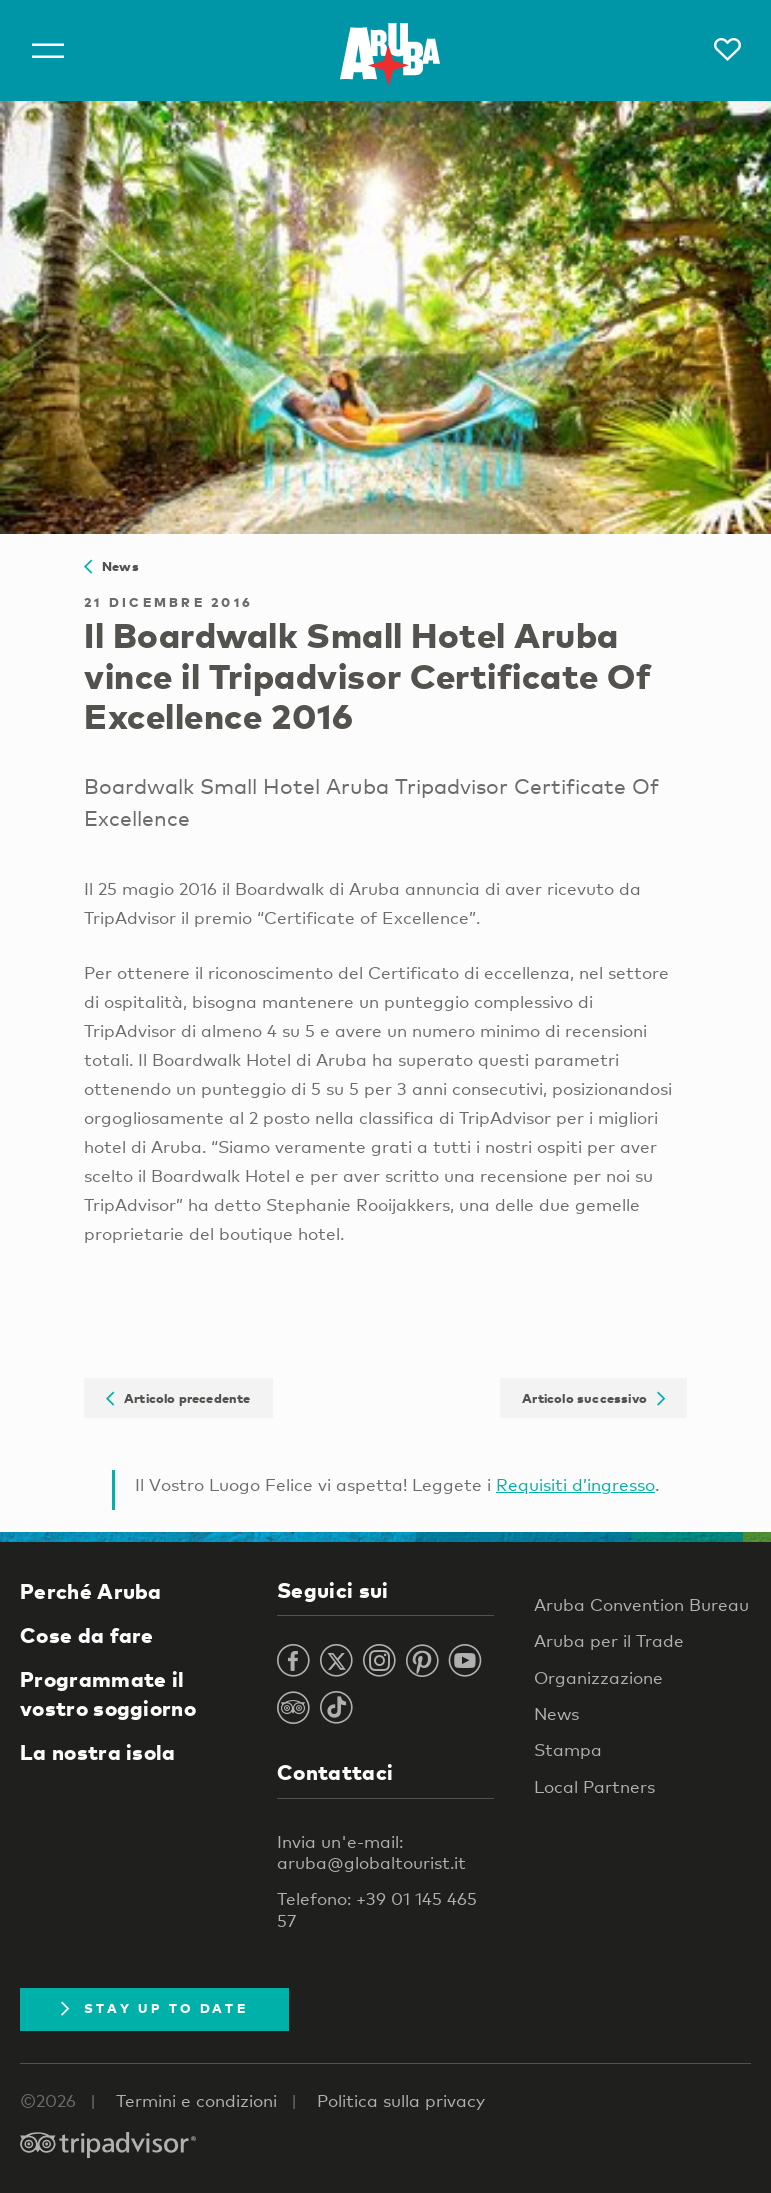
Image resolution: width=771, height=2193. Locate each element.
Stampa (568, 1749)
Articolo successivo (593, 1398)
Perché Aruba (91, 1591)
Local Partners (594, 1786)
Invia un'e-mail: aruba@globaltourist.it (371, 1852)
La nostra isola (98, 1752)
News (111, 566)
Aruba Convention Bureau (641, 1604)
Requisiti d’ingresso (575, 1484)
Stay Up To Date (154, 2008)
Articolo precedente (178, 1398)
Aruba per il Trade (609, 1640)
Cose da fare (87, 1635)
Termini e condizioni (196, 2100)
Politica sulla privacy (401, 2100)
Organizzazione (598, 1677)
